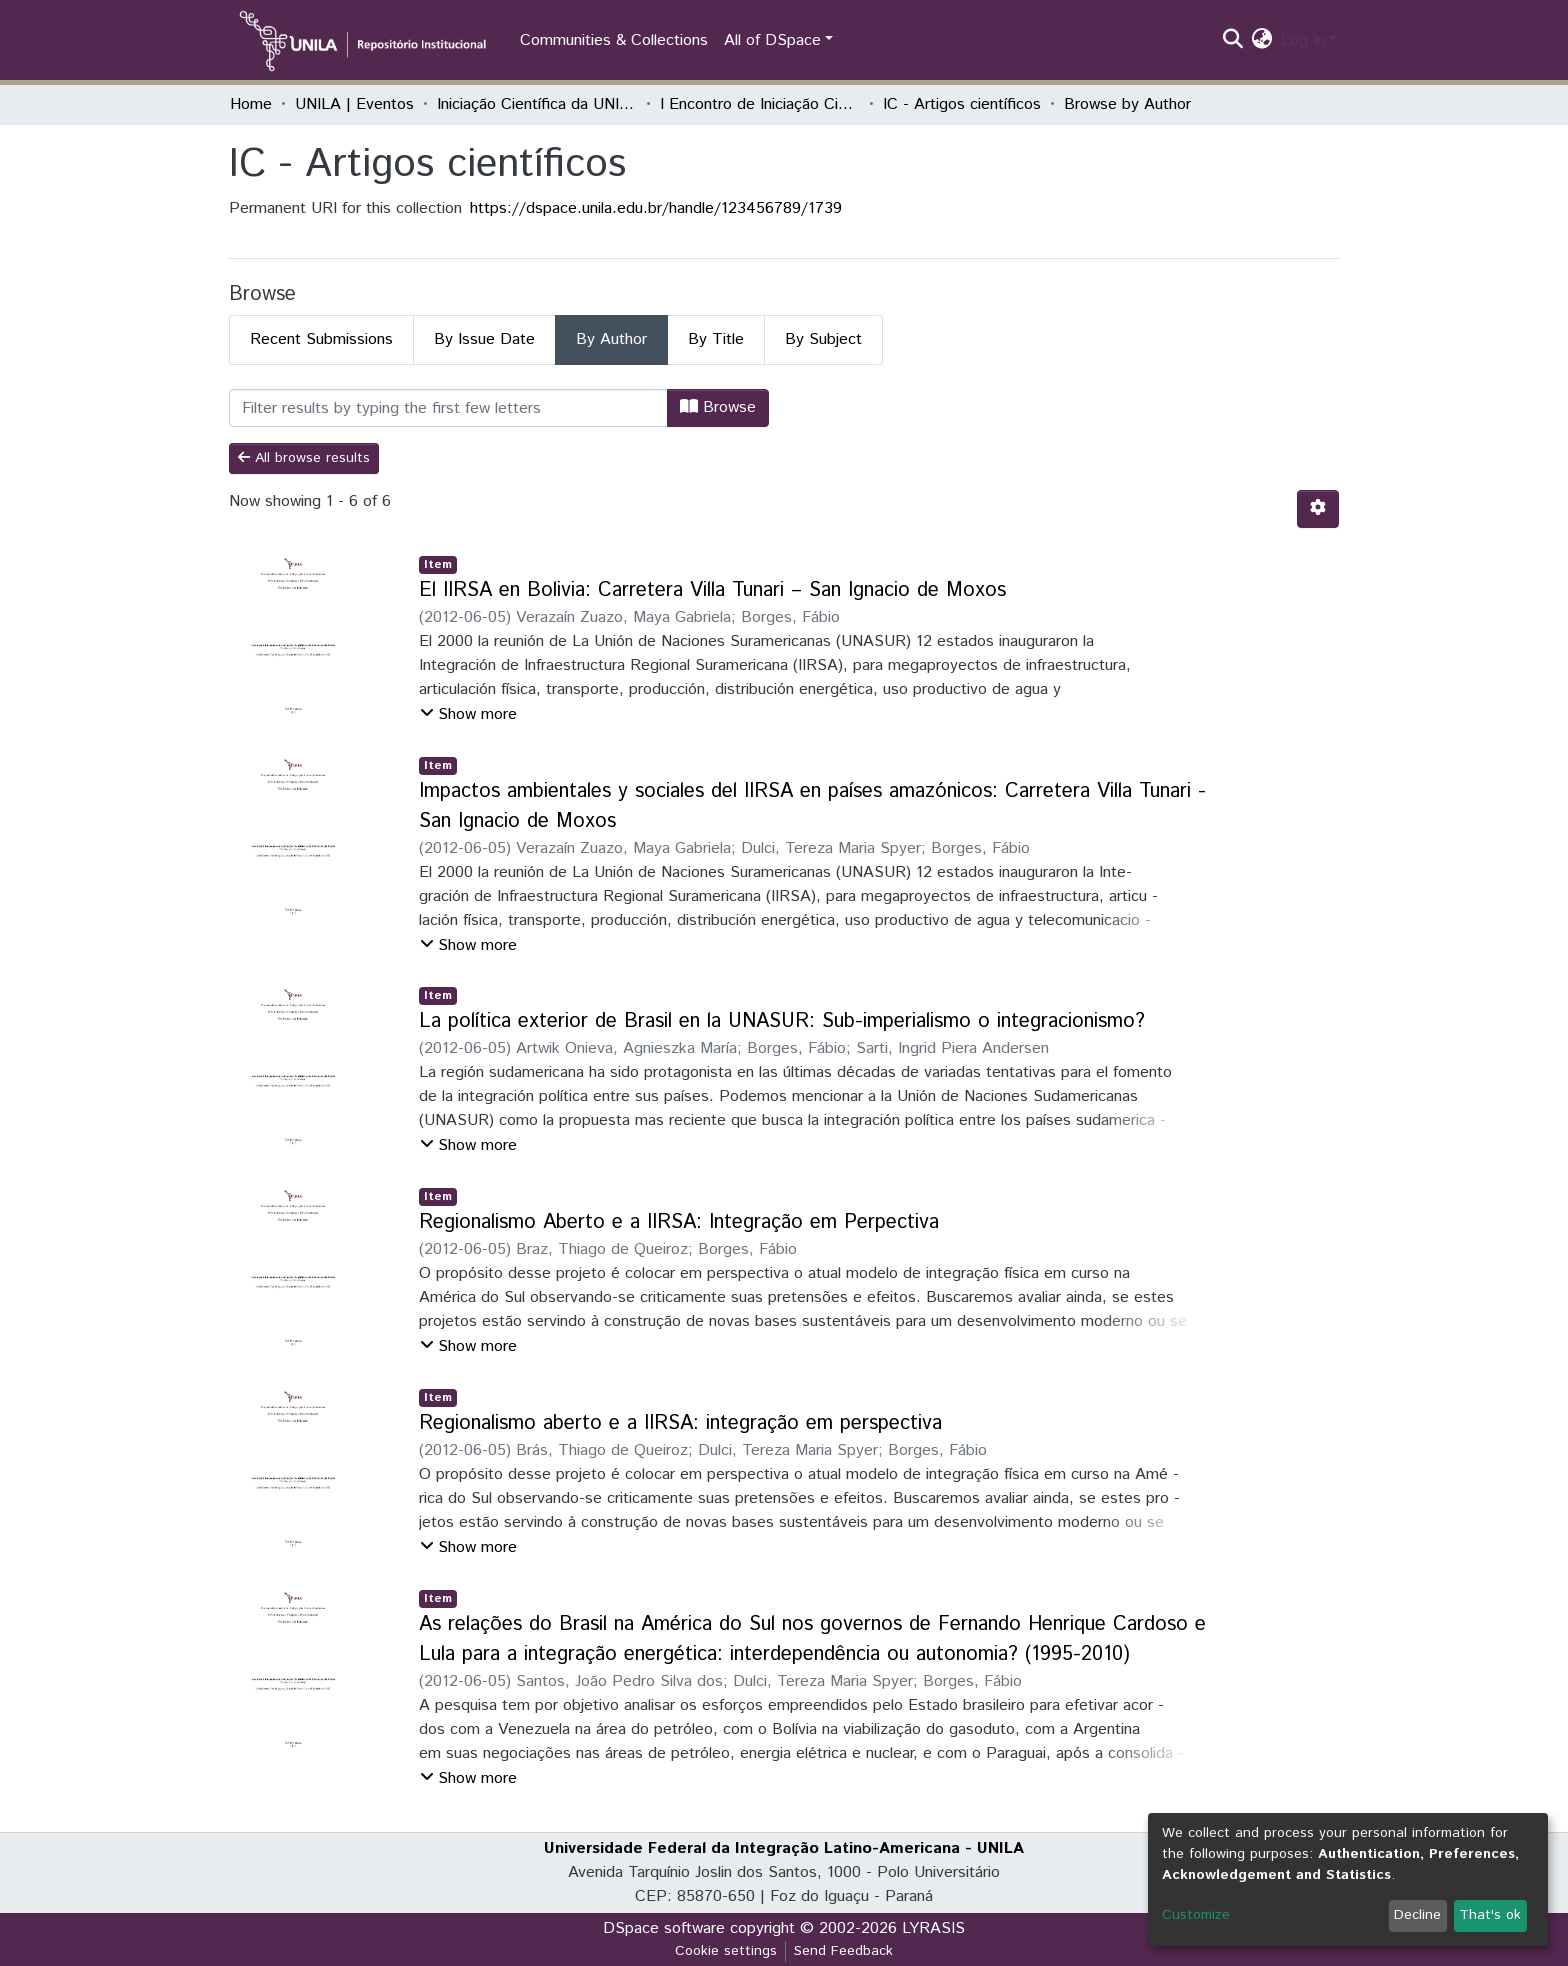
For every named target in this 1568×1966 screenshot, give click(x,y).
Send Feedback (843, 1951)
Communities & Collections (614, 40)
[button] (1262, 41)
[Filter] (448, 408)
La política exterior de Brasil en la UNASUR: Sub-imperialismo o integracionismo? (782, 1021)
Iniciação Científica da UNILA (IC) (537, 104)
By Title (716, 339)
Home (251, 104)
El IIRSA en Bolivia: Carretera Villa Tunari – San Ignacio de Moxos (712, 590)
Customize (1196, 1915)
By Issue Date (484, 339)
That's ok (1490, 1915)
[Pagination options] (1318, 509)
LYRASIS (933, 1928)
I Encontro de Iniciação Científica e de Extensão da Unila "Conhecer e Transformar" (760, 104)
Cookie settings (726, 1951)
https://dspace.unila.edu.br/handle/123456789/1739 (656, 208)
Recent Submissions (321, 339)
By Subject (823, 339)
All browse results (304, 458)
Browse (718, 407)
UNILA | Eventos (354, 104)
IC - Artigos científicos (962, 104)
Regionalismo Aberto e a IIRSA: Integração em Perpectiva (679, 1222)
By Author (611, 339)
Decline (1417, 1915)
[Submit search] (1233, 41)
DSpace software (664, 1928)
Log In (1303, 40)
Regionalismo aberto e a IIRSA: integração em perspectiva (680, 1423)
